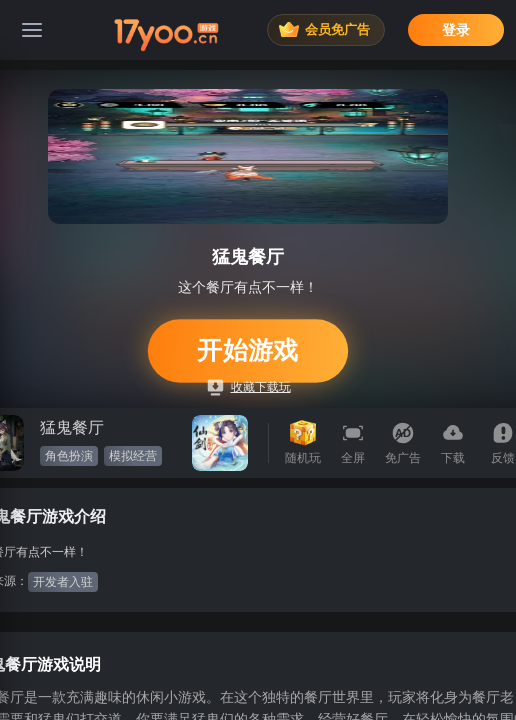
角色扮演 (69, 456)
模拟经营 (133, 456)
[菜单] (32, 30)
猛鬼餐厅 (72, 427)
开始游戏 (248, 350)
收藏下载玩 (249, 387)
